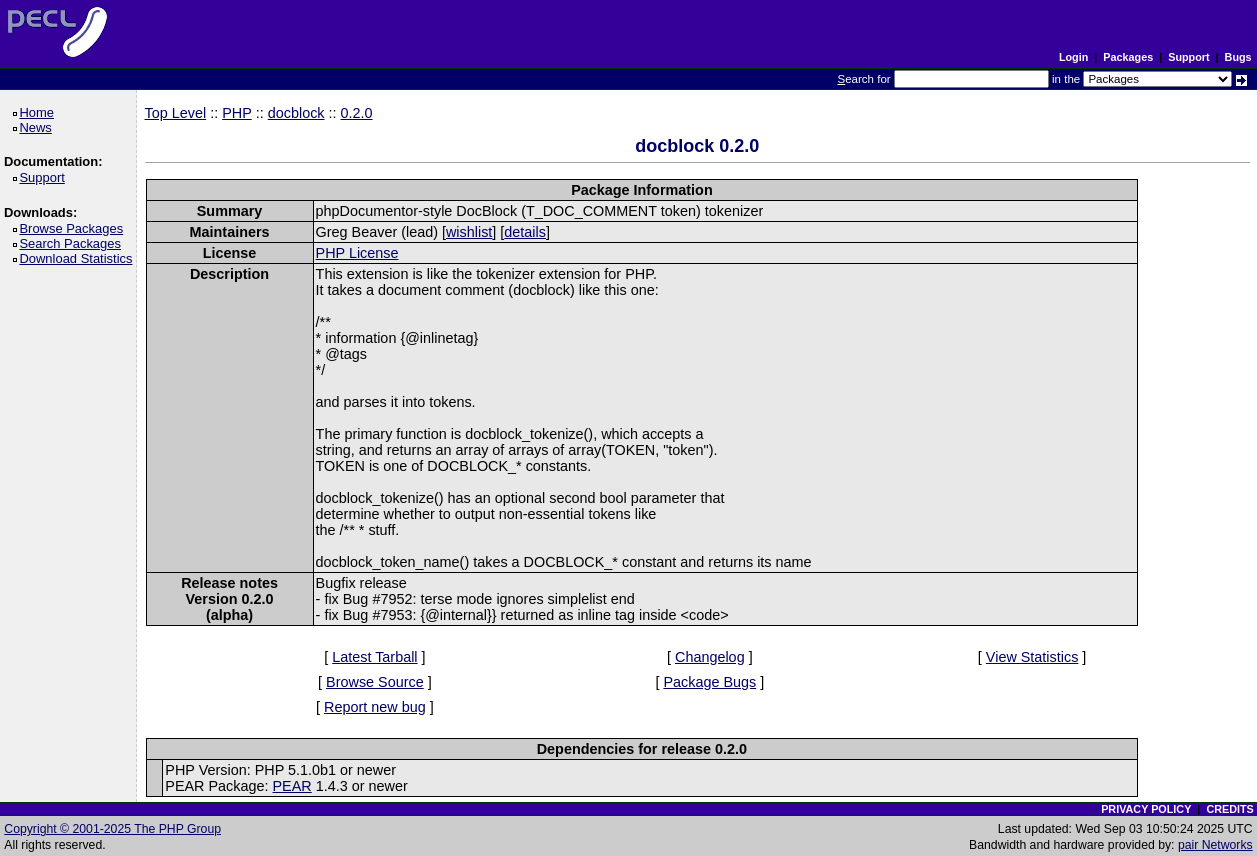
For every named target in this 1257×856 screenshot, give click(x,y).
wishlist (469, 232)
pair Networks (1215, 845)
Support (1188, 57)
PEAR (292, 786)
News (38, 127)
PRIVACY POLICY (1146, 809)
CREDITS (1229, 809)
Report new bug (375, 707)
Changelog (710, 657)
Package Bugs (709, 682)
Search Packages (73, 243)
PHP (237, 113)
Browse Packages (74, 228)
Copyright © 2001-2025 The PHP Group (112, 829)
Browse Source (375, 682)
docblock (296, 113)
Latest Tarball (374, 657)
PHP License (357, 253)
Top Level (176, 113)
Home (39, 112)
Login (1073, 57)
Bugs (1238, 57)
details (525, 232)
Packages (1128, 57)
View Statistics (1032, 657)
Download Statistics (79, 258)
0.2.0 (357, 113)
